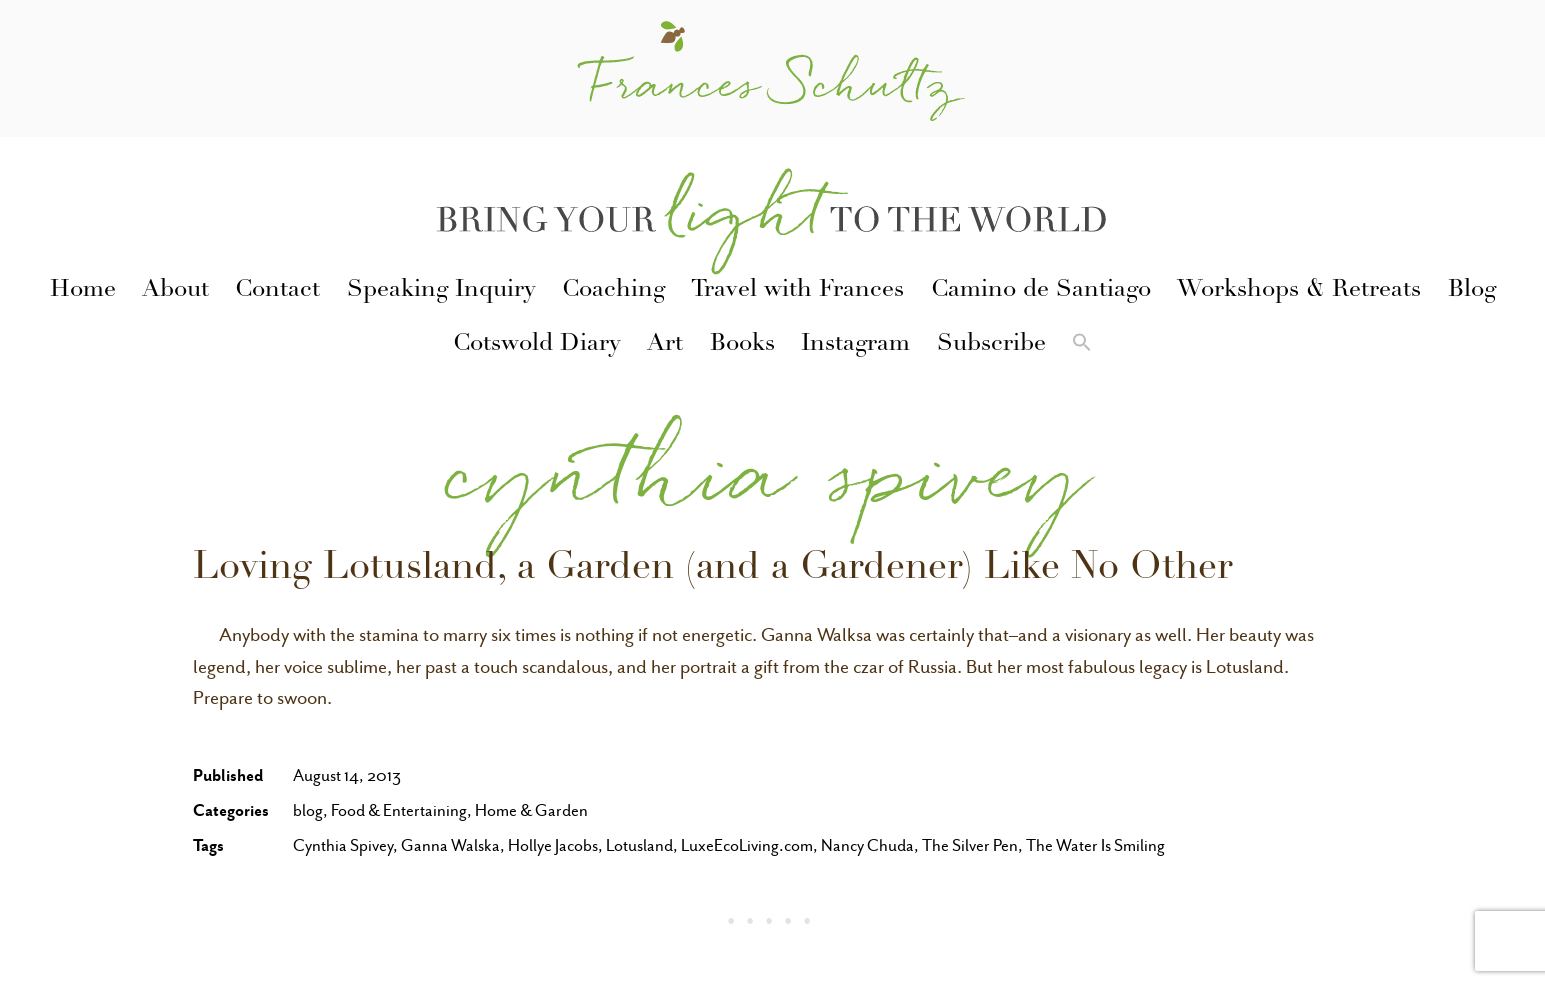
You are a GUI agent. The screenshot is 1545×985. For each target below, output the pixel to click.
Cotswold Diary (537, 345)
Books (742, 345)
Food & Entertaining (399, 810)
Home (83, 291)
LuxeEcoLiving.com (747, 845)
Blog (1472, 291)
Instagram (855, 345)
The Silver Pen (970, 845)
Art (665, 345)
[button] (1082, 346)
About (175, 291)
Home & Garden (531, 810)
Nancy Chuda (867, 845)
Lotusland (639, 845)
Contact (277, 291)
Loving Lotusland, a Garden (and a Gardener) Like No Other (712, 570)
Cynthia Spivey (343, 845)
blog (308, 810)
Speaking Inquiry (441, 291)
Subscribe (991, 345)
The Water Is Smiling (1095, 845)
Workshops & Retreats (1299, 291)
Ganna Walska (450, 845)
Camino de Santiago (1041, 291)
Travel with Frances (797, 291)
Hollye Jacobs (553, 845)
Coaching (613, 291)
